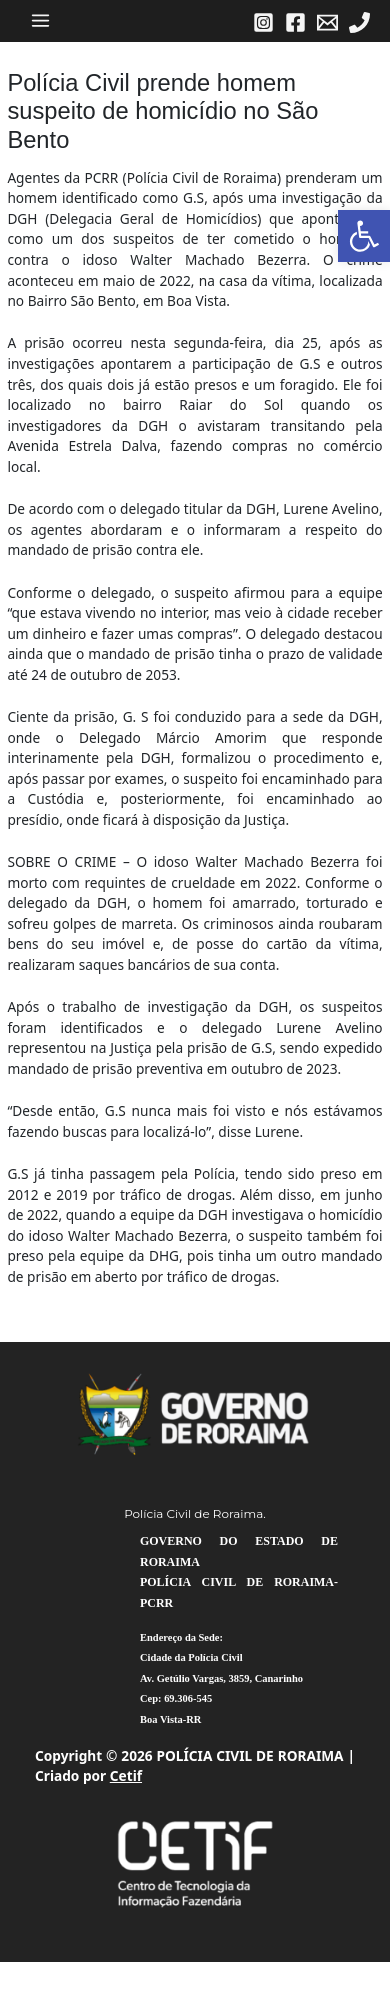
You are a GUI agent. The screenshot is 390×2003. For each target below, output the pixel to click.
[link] (364, 236)
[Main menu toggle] (41, 21)
